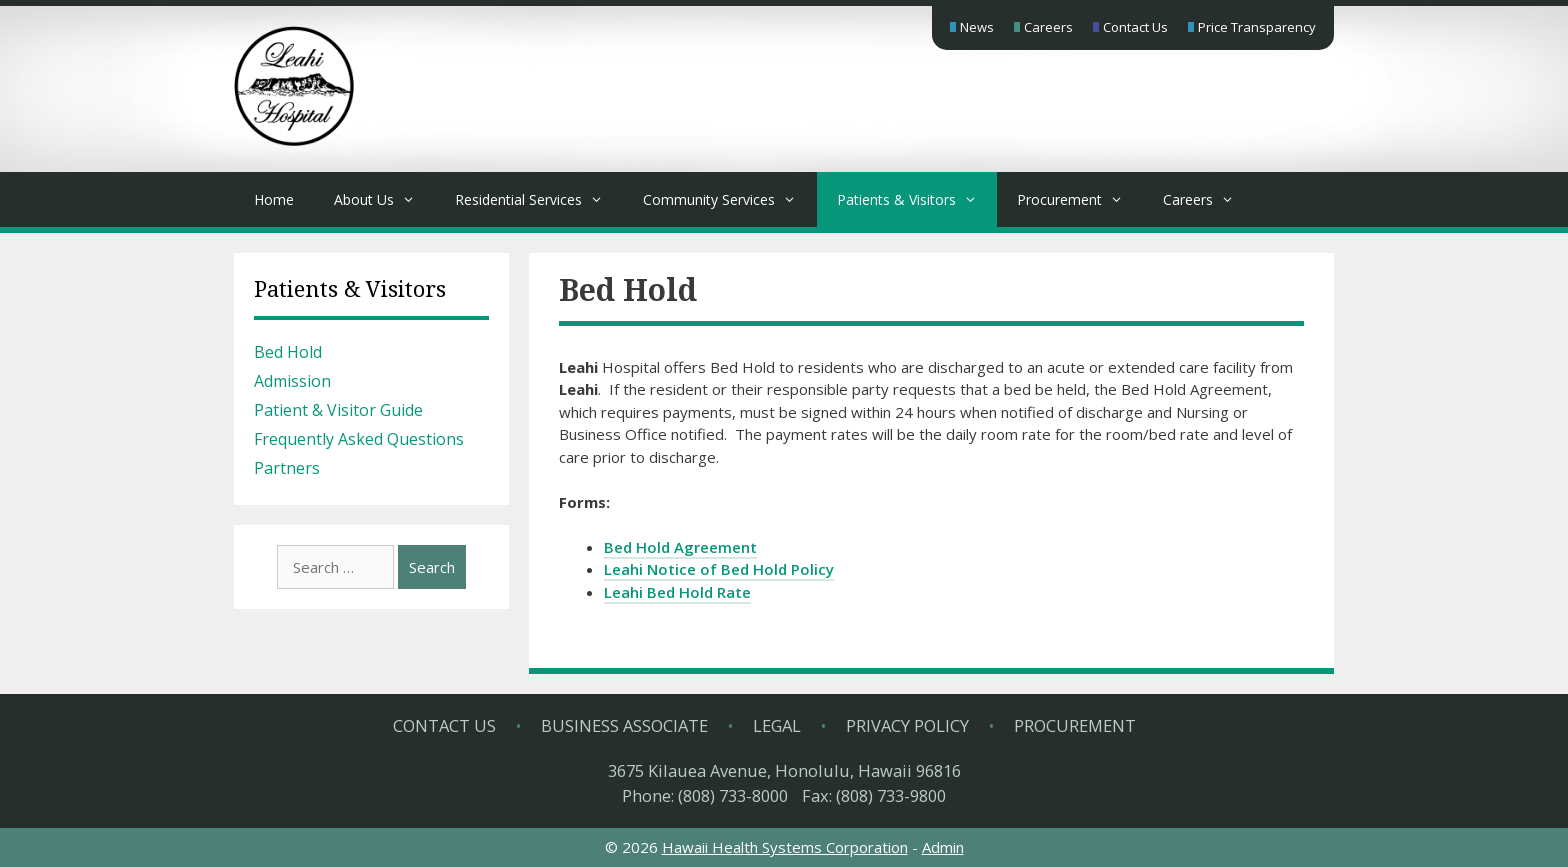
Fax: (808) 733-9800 (874, 795)
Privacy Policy (907, 725)
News (977, 27)
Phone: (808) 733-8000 (705, 795)
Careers (1048, 27)
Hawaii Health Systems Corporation (785, 847)
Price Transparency (1257, 27)
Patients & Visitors (917, 199)
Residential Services (539, 199)
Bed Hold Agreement (680, 547)
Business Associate (624, 725)
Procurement (1080, 199)
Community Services (729, 199)
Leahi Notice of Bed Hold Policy (719, 569)
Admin (943, 847)
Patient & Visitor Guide (338, 410)
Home (274, 199)
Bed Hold (288, 352)
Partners (287, 468)
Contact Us (1135, 27)
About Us (384, 199)
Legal (777, 725)
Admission (292, 381)
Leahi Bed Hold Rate (677, 592)
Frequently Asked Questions (359, 439)
